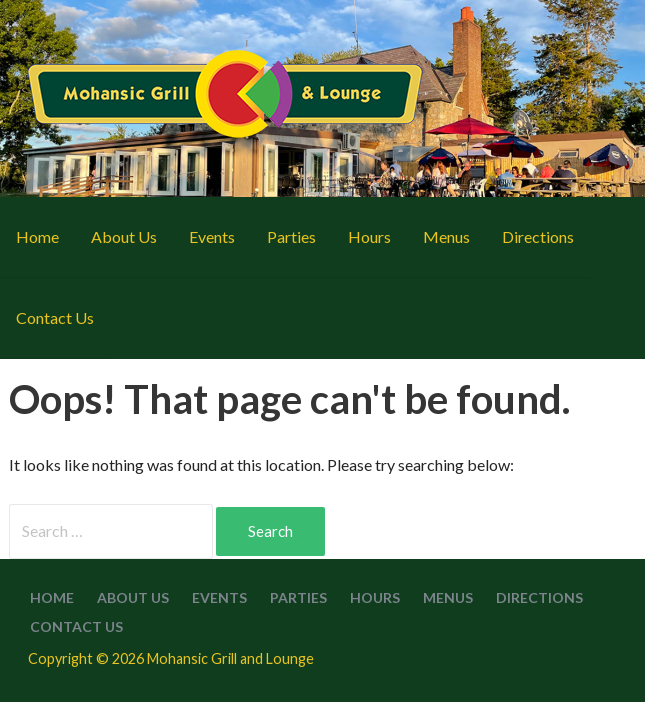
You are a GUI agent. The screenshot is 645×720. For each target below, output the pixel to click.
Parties (291, 236)
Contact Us (55, 317)
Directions (538, 236)
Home (37, 236)
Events (212, 236)
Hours (369, 236)
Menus (446, 236)
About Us (124, 236)
